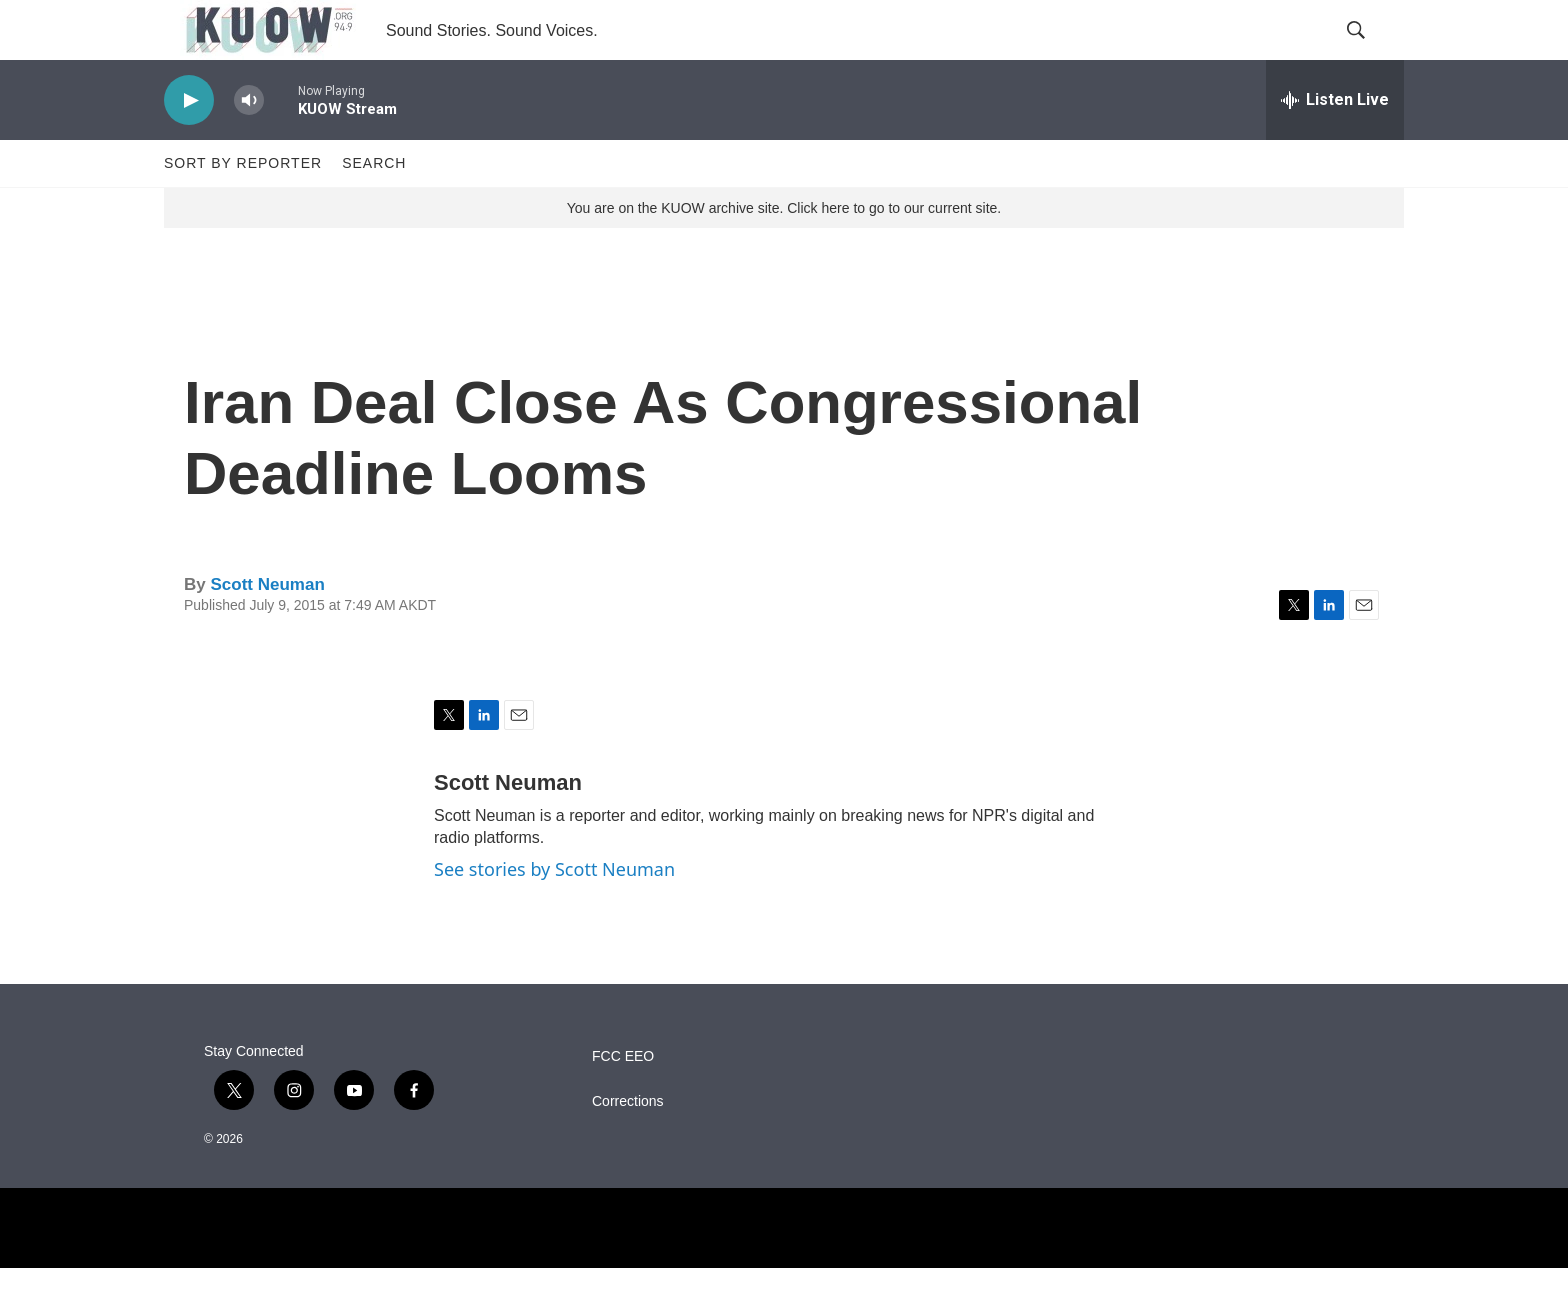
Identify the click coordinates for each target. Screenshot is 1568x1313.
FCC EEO (623, 1101)
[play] (189, 145)
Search (374, 208)
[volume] (249, 145)
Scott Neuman (267, 629)
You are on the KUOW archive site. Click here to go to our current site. (784, 253)
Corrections (628, 1146)
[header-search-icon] (1372, 53)
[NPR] (784, 1273)
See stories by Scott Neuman (554, 914)
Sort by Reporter (243, 208)
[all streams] (1335, 145)
